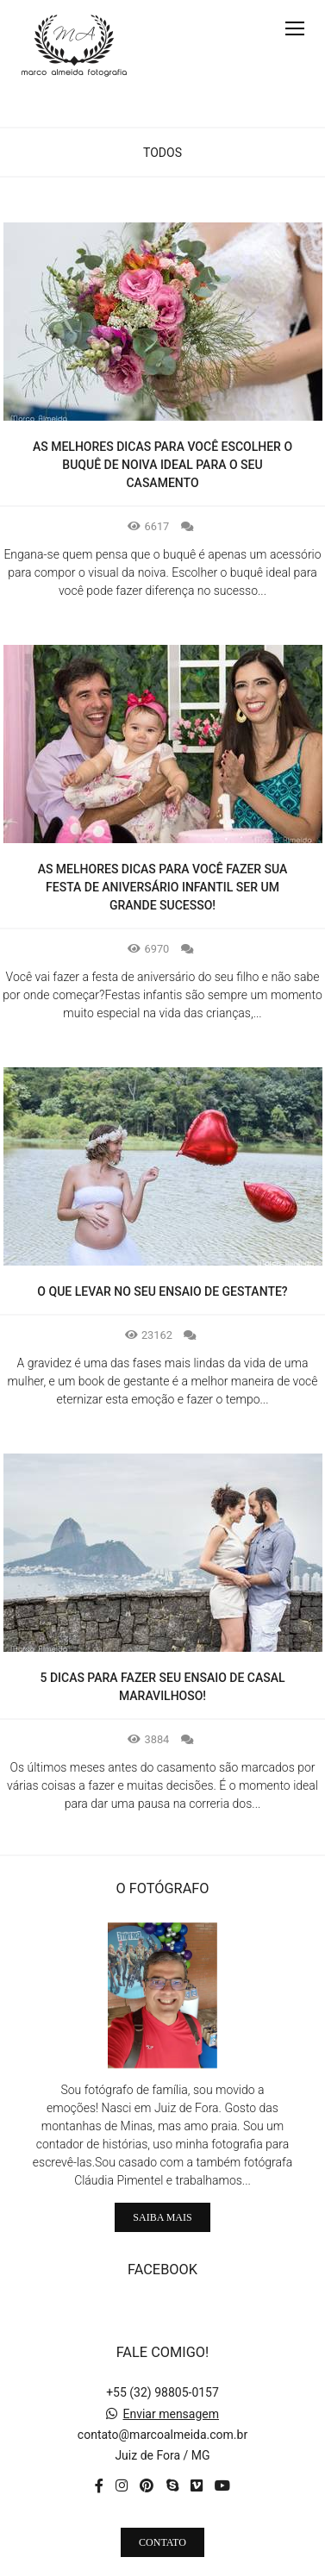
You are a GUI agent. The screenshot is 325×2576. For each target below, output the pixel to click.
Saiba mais (162, 2181)
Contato (162, 2506)
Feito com (162, 2561)
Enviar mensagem (170, 2378)
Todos (162, 153)
